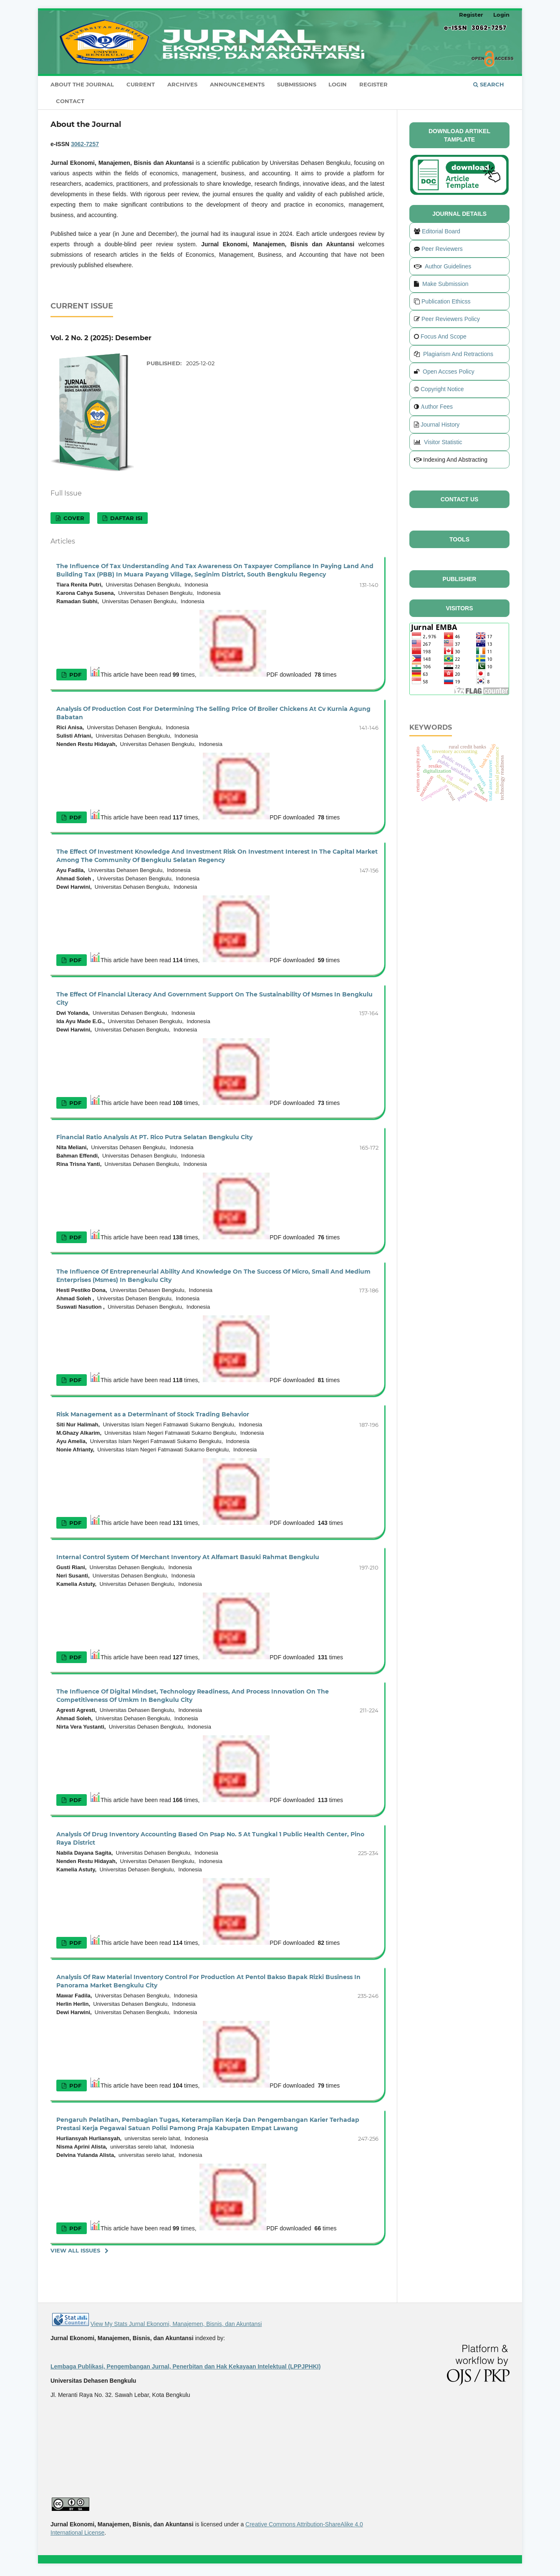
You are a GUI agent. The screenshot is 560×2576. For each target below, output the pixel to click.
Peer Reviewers (442, 248)
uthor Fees (439, 406)
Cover (73, 518)
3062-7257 (85, 144)
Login (337, 84)
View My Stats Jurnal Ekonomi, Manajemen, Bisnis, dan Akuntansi (176, 2324)
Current (140, 84)
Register (373, 84)
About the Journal (82, 84)
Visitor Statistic (443, 442)
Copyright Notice (442, 389)
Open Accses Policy (448, 371)
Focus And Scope (444, 336)
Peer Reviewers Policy (450, 319)
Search (488, 84)
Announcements (237, 84)
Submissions (296, 84)
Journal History (440, 424)
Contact (70, 101)
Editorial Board (441, 231)
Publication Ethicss (446, 301)
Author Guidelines (448, 266)
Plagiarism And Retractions (458, 354)
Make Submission (445, 284)
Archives (182, 84)
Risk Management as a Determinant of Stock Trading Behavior (152, 1414)
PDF (74, 674)
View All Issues (75, 2250)
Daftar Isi (125, 518)
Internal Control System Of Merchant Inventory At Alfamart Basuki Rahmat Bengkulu (187, 1557)
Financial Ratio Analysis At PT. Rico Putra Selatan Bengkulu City (154, 1137)
